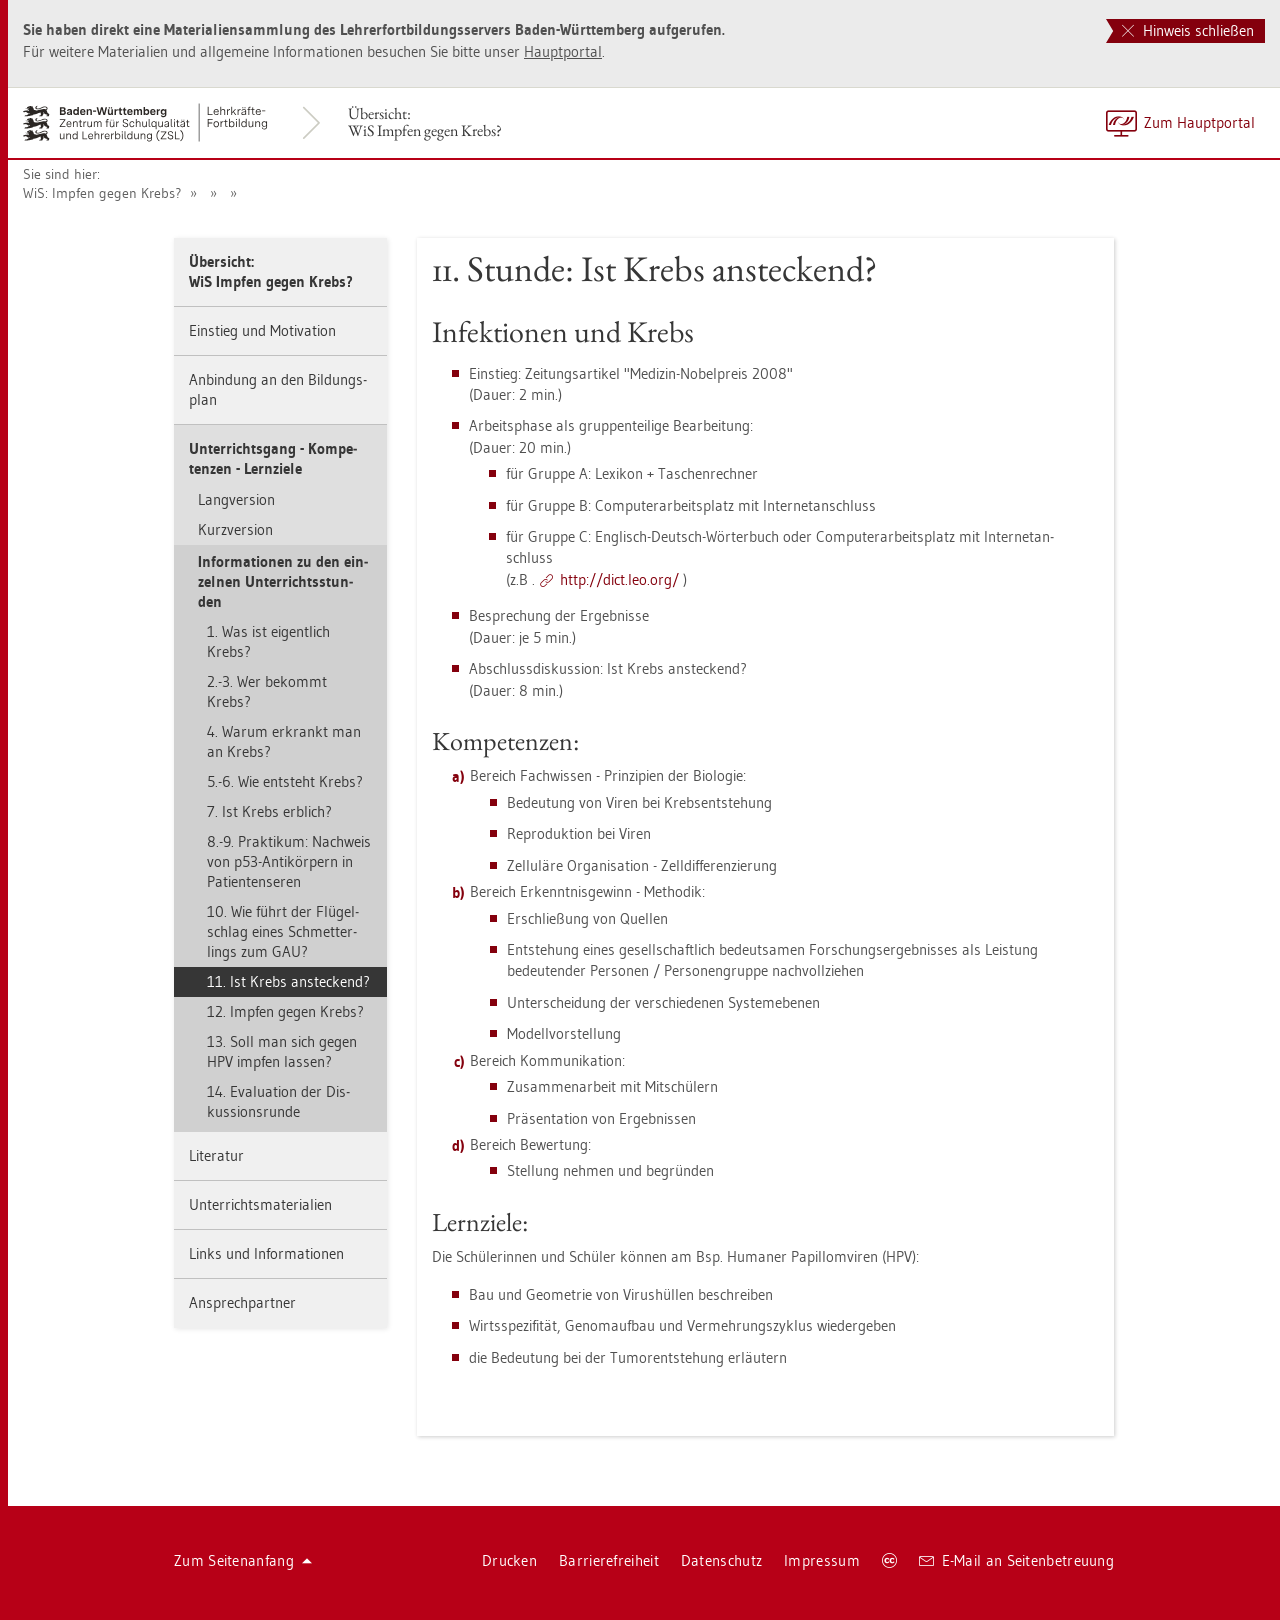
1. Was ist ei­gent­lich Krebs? (268, 641)
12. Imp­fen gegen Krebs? (285, 1011)
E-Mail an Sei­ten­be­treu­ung (1016, 1560)
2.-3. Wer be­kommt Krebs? (267, 691)
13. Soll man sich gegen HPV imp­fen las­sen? (282, 1051)
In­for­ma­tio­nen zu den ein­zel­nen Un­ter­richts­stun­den (283, 581)
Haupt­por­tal (563, 51)
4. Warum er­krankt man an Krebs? (284, 741)
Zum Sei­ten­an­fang (243, 1560)
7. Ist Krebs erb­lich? (269, 811)
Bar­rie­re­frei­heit (609, 1560)
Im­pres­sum (822, 1560)
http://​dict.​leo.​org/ (619, 579)
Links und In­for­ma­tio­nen (266, 1253)
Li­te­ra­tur (216, 1155)
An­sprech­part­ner (242, 1302)
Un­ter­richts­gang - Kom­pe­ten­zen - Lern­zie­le (273, 458)
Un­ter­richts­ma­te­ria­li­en (260, 1204)
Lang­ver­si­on (236, 499)
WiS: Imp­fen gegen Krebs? (102, 193)
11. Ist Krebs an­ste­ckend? (288, 981)
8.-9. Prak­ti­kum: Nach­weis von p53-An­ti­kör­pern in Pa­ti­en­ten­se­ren (289, 861)
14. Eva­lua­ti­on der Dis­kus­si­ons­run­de (278, 1101)
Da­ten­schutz (721, 1560)
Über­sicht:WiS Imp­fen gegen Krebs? (425, 122)
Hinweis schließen (1188, 30)
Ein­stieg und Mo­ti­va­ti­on (262, 330)
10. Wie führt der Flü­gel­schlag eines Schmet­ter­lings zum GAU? (283, 931)
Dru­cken (509, 1560)
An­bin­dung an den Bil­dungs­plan (278, 389)
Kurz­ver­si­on (235, 529)
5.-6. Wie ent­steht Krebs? (285, 781)
